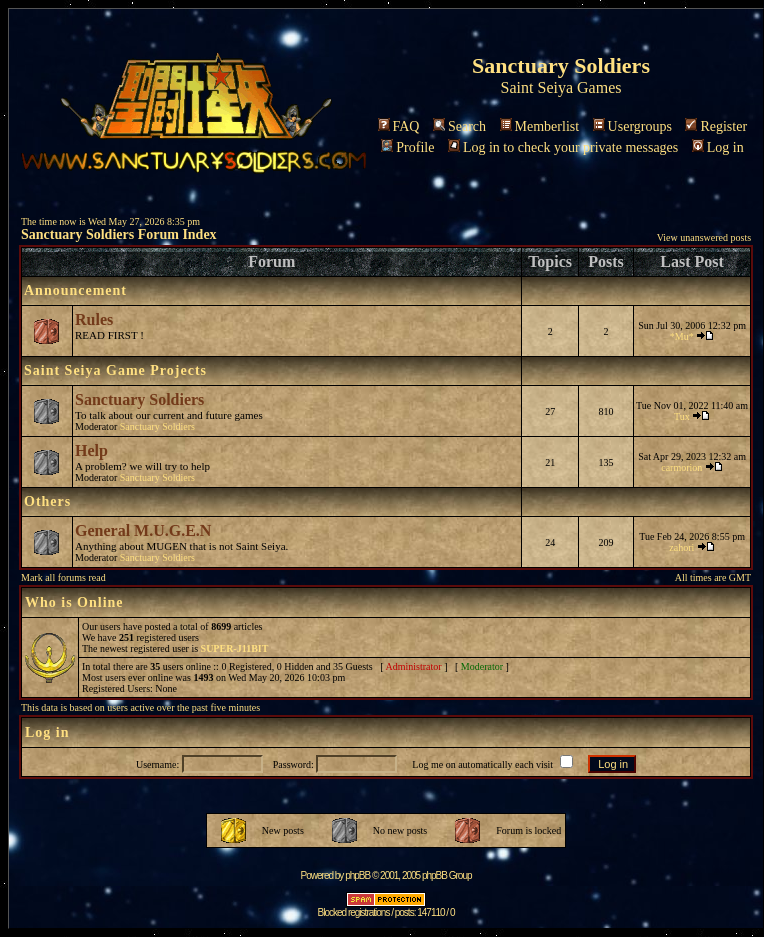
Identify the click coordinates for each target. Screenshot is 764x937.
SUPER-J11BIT (235, 648)
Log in (718, 147)
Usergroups (632, 126)
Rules (94, 319)
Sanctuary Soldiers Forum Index (119, 234)
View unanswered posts (704, 237)
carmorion (681, 467)
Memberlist (540, 126)
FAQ (399, 126)
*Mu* (682, 336)
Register (716, 126)
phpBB (357, 875)
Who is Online (74, 602)
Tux (682, 416)
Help (91, 450)
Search (459, 126)
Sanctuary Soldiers (139, 399)
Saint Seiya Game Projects (115, 370)
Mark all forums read (63, 577)
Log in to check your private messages (563, 147)
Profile (407, 147)
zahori (681, 547)
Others (47, 501)
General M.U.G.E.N (143, 530)
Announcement (75, 290)
